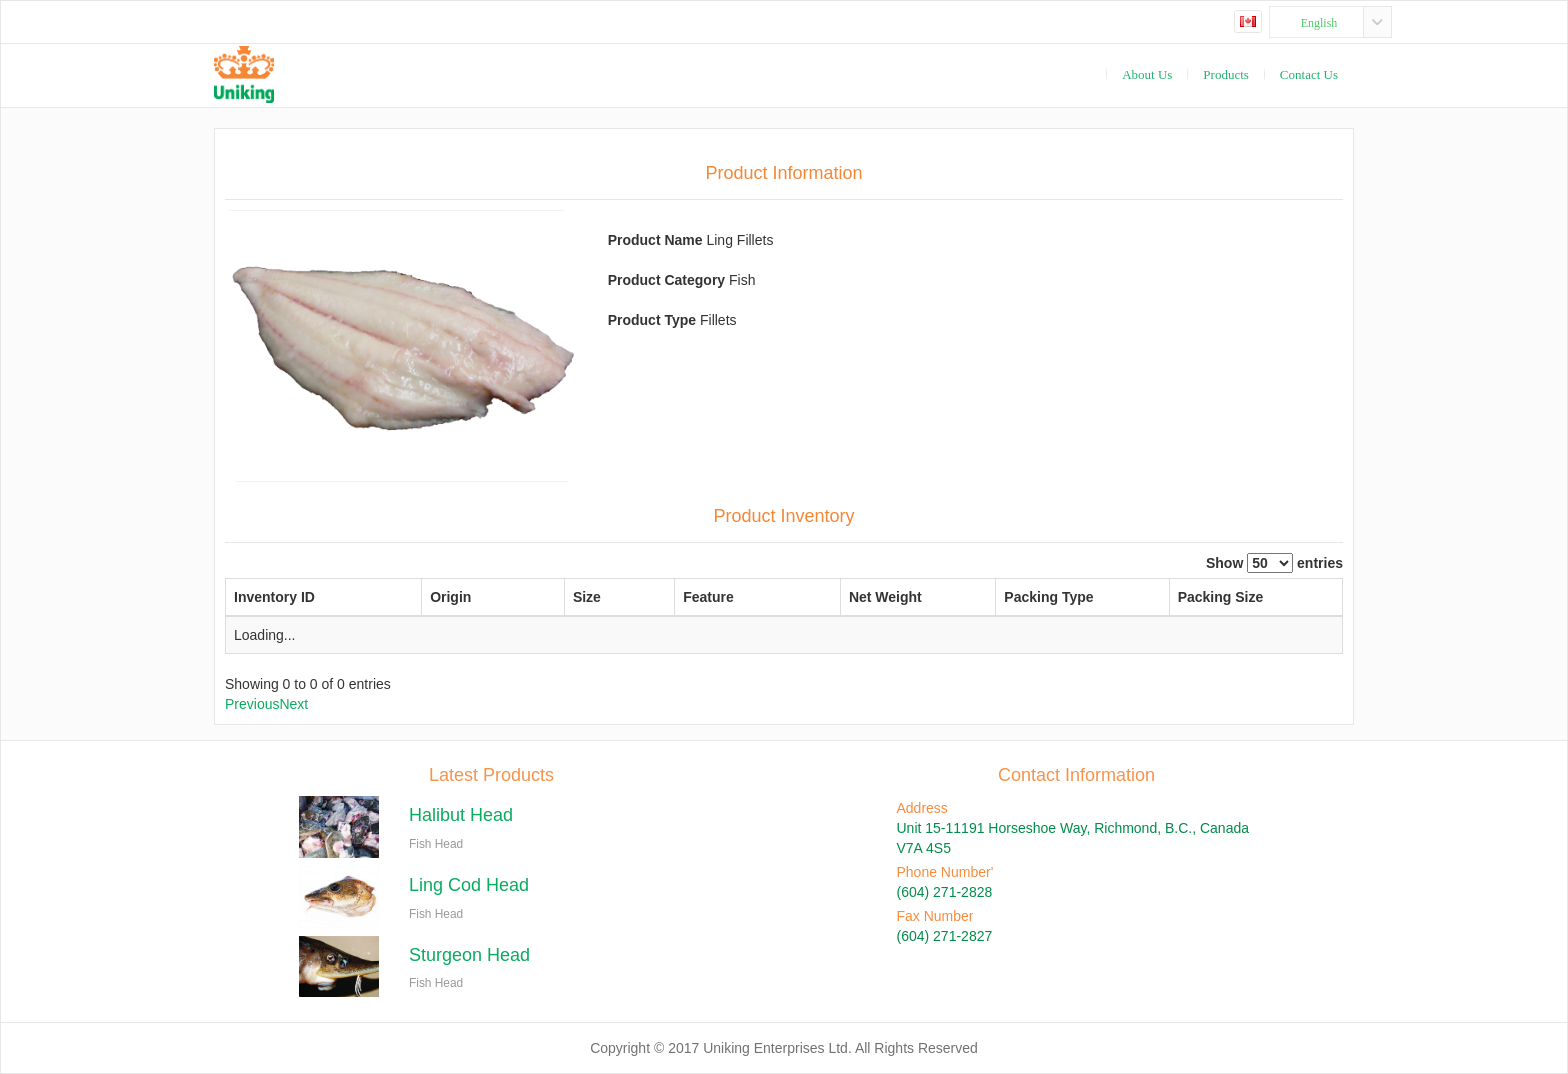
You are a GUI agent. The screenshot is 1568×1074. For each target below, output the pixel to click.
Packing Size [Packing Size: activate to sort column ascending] (1187, 597)
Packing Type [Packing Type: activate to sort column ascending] (973, 597)
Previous (252, 704)
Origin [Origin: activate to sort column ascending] (451, 597)
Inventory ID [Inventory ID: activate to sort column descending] (274, 597)
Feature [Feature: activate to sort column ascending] (645, 597)
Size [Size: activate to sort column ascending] (554, 597)
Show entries (1274, 563)
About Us (1147, 74)
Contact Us (1309, 74)
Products (1226, 74)
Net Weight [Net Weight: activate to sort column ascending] (786, 597)
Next (293, 704)
